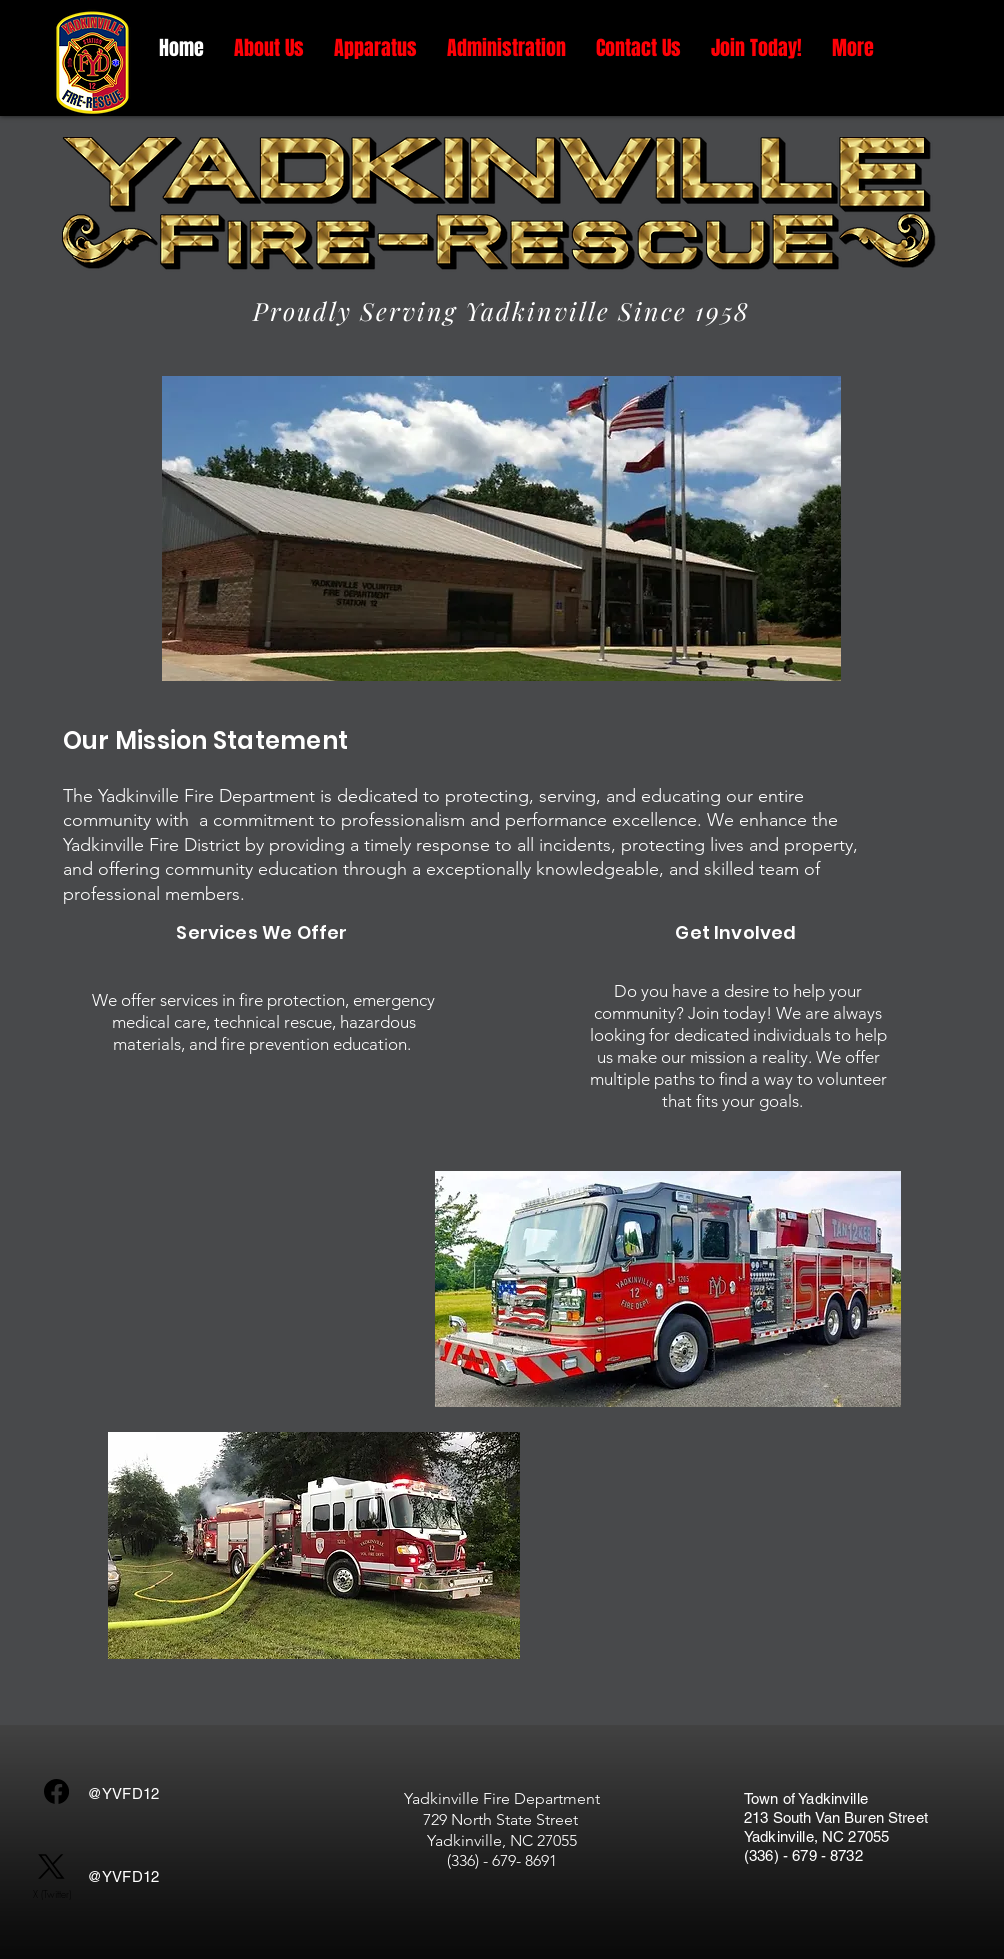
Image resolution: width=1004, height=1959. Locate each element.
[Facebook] (56, 1791)
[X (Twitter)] (51, 1877)
